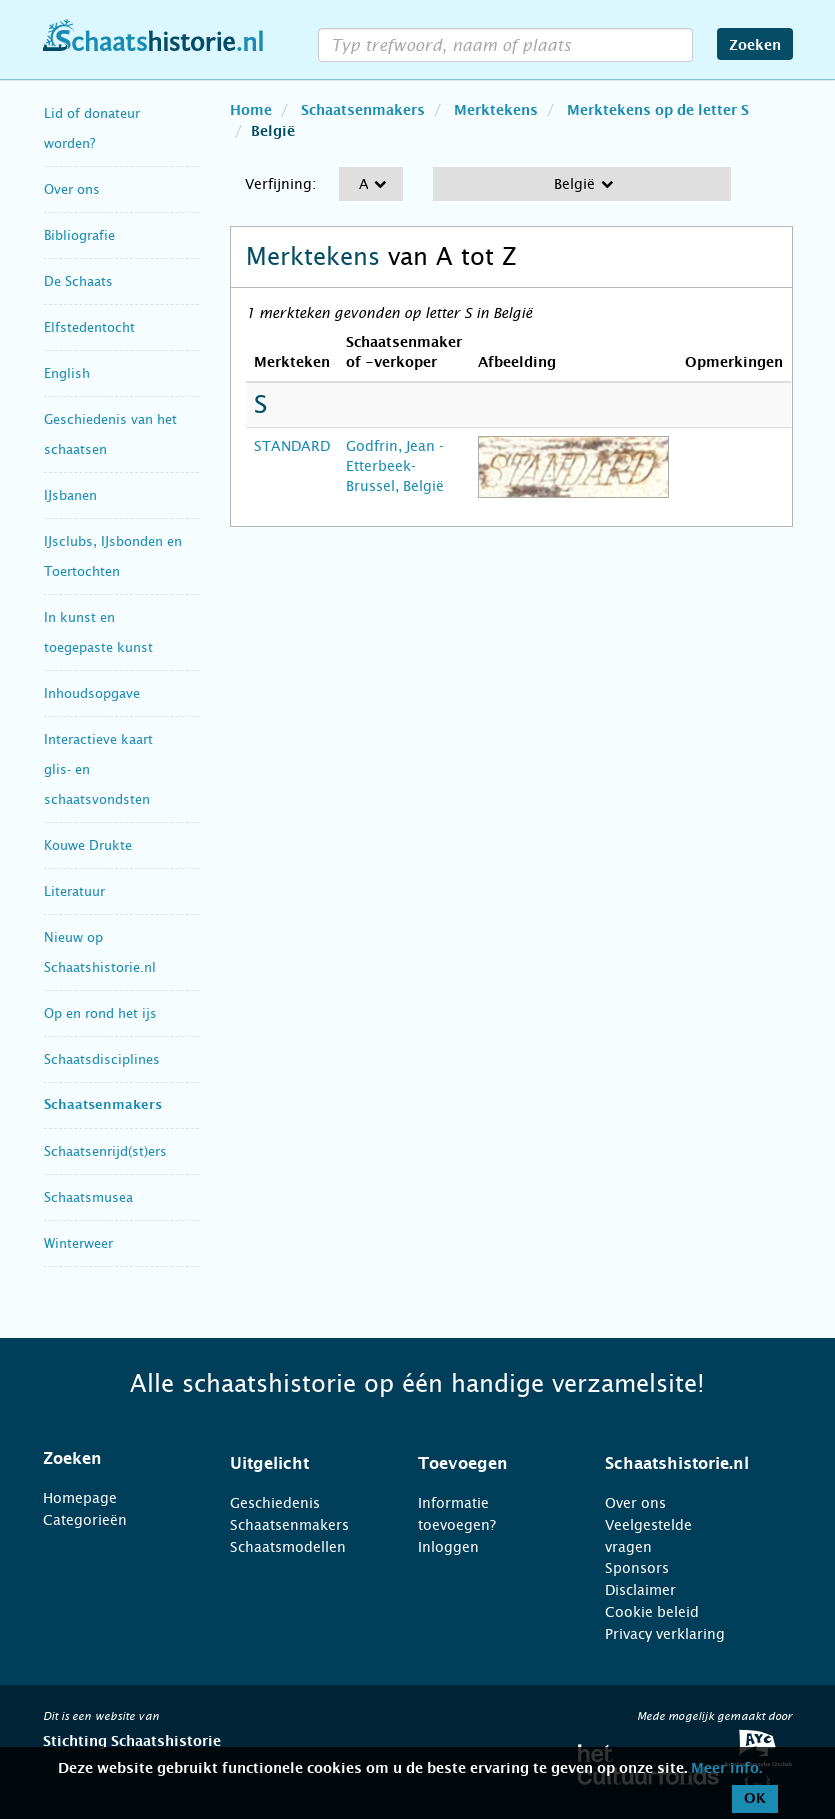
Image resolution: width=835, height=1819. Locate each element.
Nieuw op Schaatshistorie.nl (100, 952)
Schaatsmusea (88, 1197)
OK (755, 1799)
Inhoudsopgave (92, 693)
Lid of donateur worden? (92, 128)
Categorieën (85, 1520)
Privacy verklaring (665, 1634)
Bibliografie (79, 235)
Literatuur (74, 891)
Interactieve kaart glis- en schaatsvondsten (98, 769)
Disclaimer (640, 1590)
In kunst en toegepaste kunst (98, 632)
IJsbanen (70, 495)
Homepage (80, 1498)
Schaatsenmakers (103, 1105)
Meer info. (726, 1769)
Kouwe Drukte (88, 845)
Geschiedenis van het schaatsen (110, 434)
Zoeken (755, 46)
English (67, 373)
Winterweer (78, 1243)
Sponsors (637, 1568)
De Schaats (78, 281)
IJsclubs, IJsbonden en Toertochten (113, 556)
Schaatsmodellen (288, 1547)
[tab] (112, 1459)
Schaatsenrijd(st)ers (105, 1151)
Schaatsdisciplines (102, 1059)
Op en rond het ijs (100, 1013)
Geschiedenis (275, 1503)
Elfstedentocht (89, 327)
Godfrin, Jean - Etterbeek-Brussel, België (395, 466)
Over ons (72, 189)
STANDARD (292, 446)
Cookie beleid (652, 1612)
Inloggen (448, 1547)
